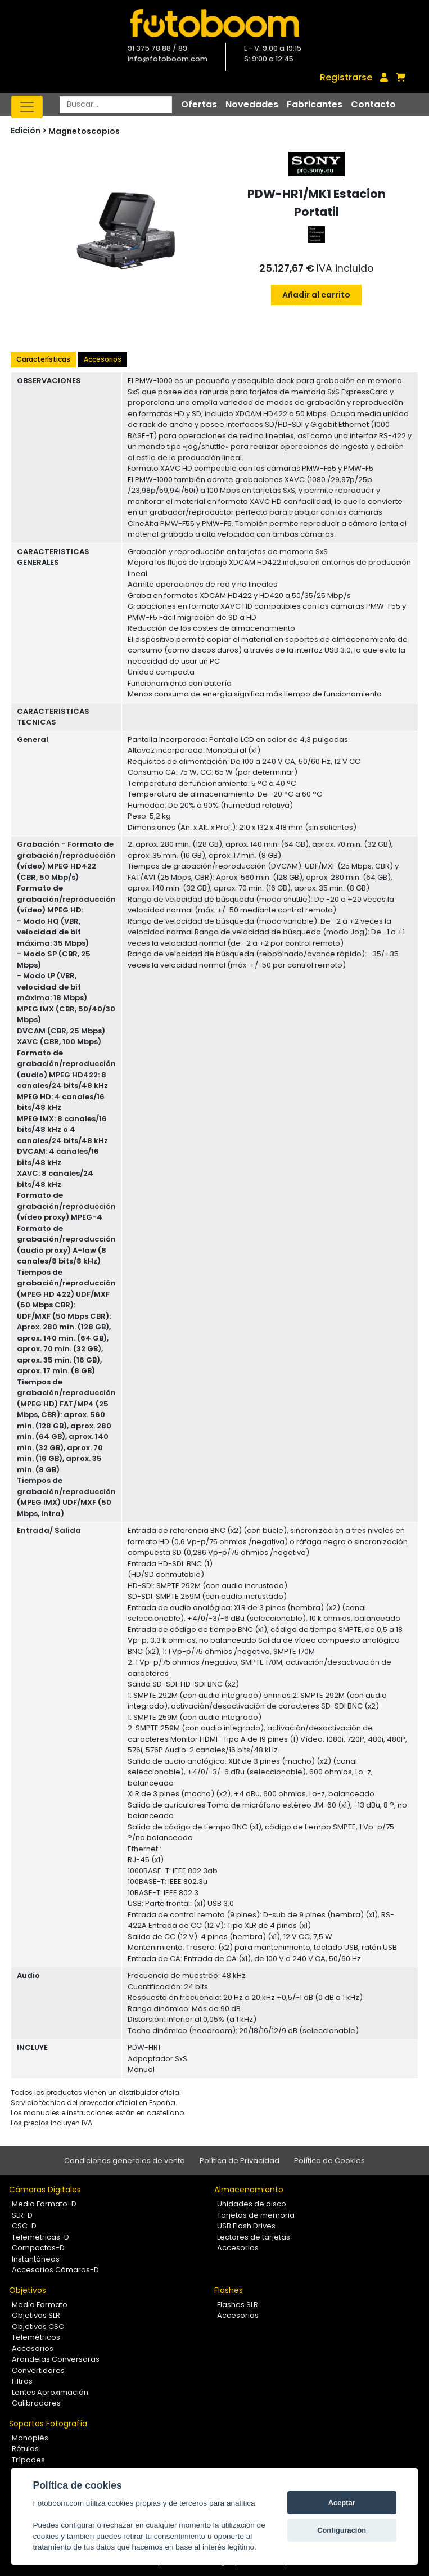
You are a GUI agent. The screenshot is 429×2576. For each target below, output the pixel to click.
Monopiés (30, 2438)
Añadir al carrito (316, 294)
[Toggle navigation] (27, 107)
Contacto (373, 104)
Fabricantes (314, 104)
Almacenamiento (248, 2189)
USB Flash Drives (246, 2225)
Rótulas (25, 2448)
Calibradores (36, 2403)
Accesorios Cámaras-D (55, 2269)
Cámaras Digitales (45, 2189)
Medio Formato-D (44, 2204)
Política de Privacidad (239, 2160)
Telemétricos (36, 2337)
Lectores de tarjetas (253, 2237)
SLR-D (22, 2215)
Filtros (22, 2381)
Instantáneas (36, 2259)
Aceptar (341, 2502)
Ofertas (199, 104)
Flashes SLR (237, 2304)
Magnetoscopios (84, 131)
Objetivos (27, 2290)
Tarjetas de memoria (256, 2215)
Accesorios (102, 359)
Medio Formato (39, 2304)
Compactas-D (38, 2247)
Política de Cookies (329, 2160)
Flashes (228, 2290)
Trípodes (28, 2459)
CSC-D (24, 2225)
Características (43, 359)
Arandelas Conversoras (56, 2359)
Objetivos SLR (36, 2315)
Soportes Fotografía (48, 2423)
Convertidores (38, 2370)
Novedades (251, 104)
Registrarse (346, 77)
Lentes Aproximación (50, 2392)
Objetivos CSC (38, 2326)
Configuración (341, 2530)
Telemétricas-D (40, 2237)
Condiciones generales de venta (124, 2160)
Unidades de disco (251, 2204)
